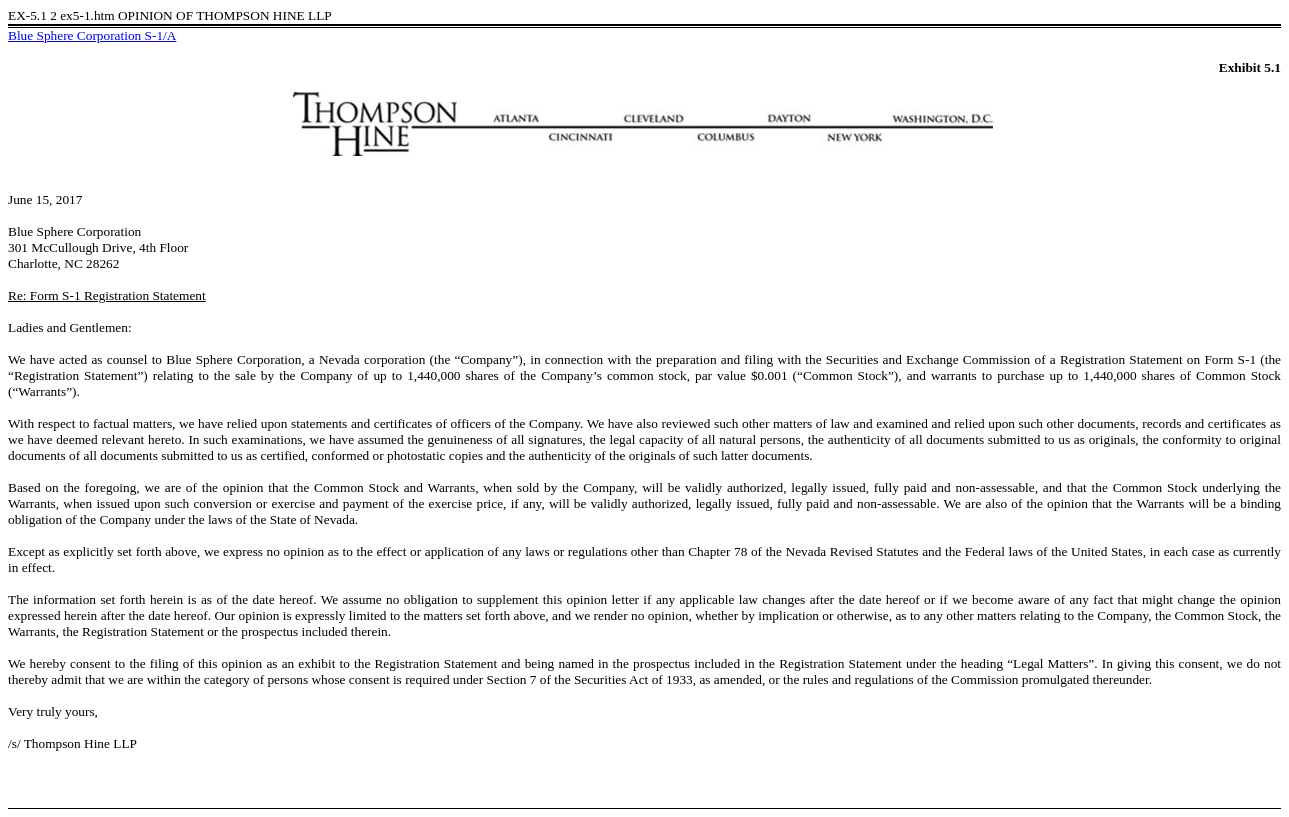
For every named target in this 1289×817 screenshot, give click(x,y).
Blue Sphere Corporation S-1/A (92, 35)
